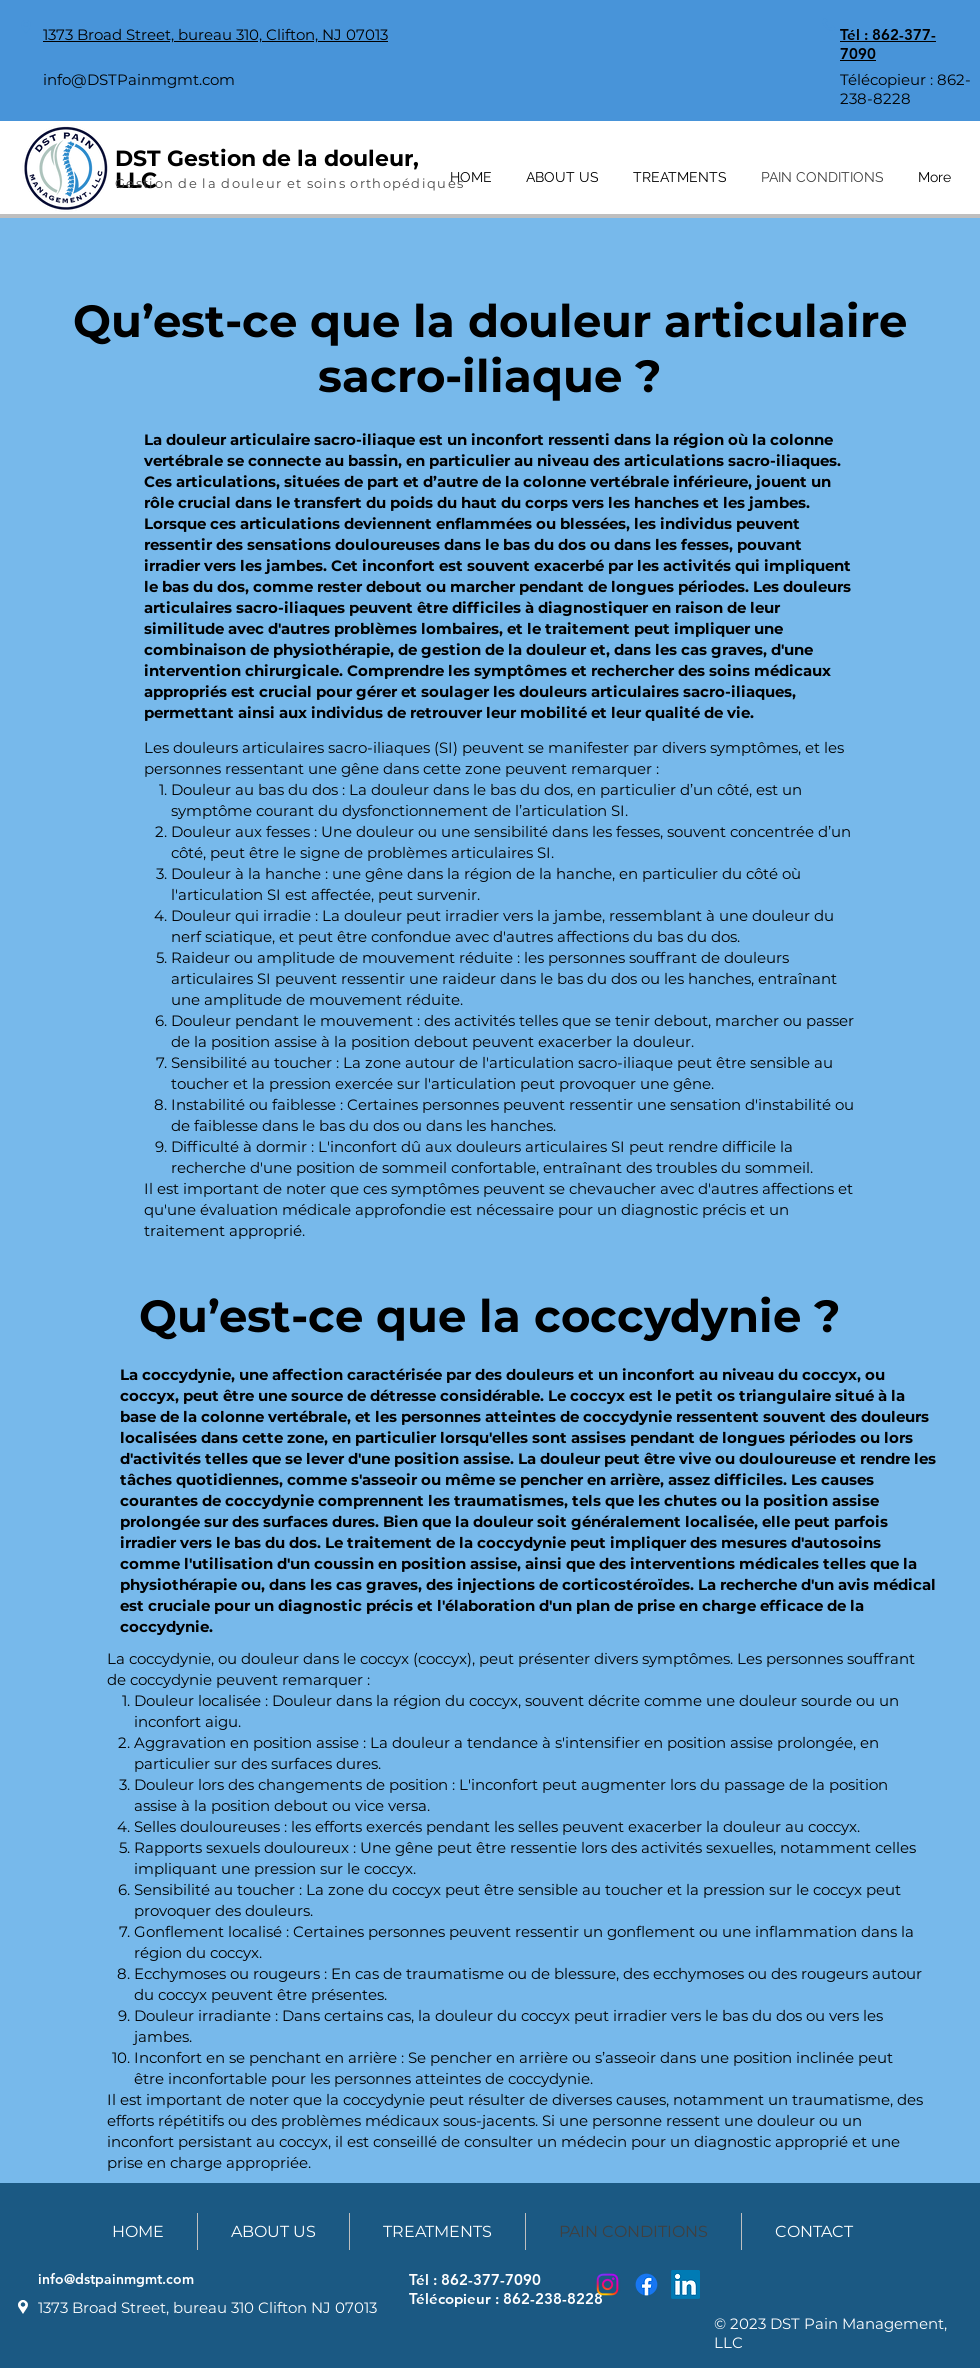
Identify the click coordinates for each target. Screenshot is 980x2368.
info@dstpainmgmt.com (116, 2279)
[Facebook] (646, 2284)
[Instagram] (607, 2284)
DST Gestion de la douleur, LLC (267, 169)
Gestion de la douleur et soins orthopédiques (289, 183)
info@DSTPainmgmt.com (139, 79)
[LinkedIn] (685, 2284)
